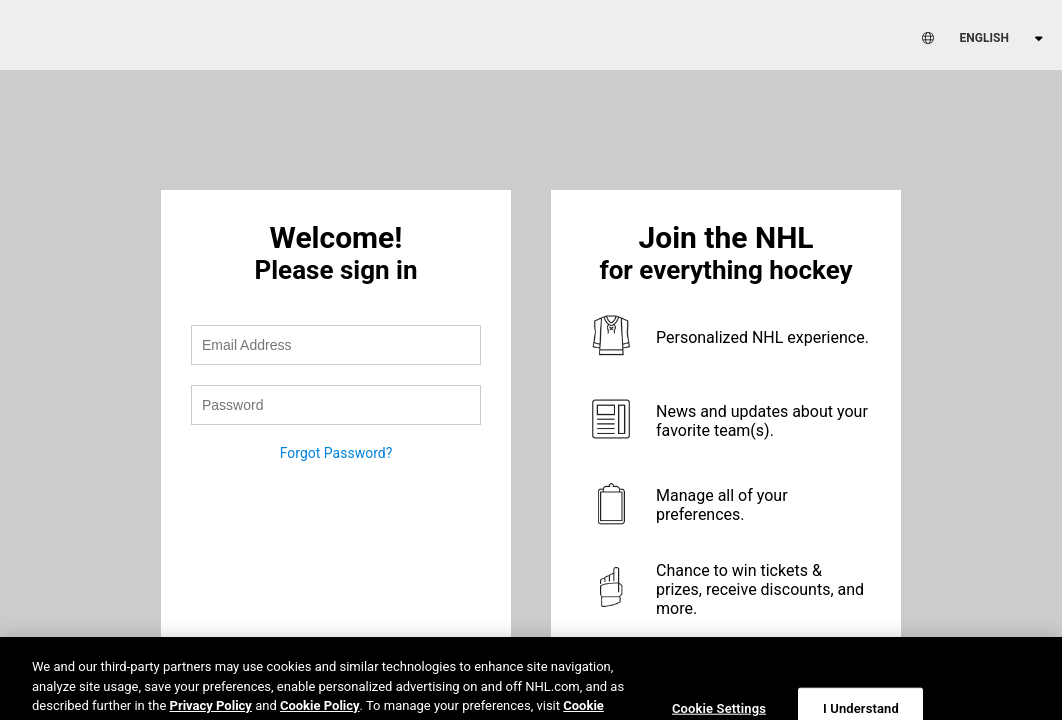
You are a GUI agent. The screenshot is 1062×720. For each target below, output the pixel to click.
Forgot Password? (336, 453)
